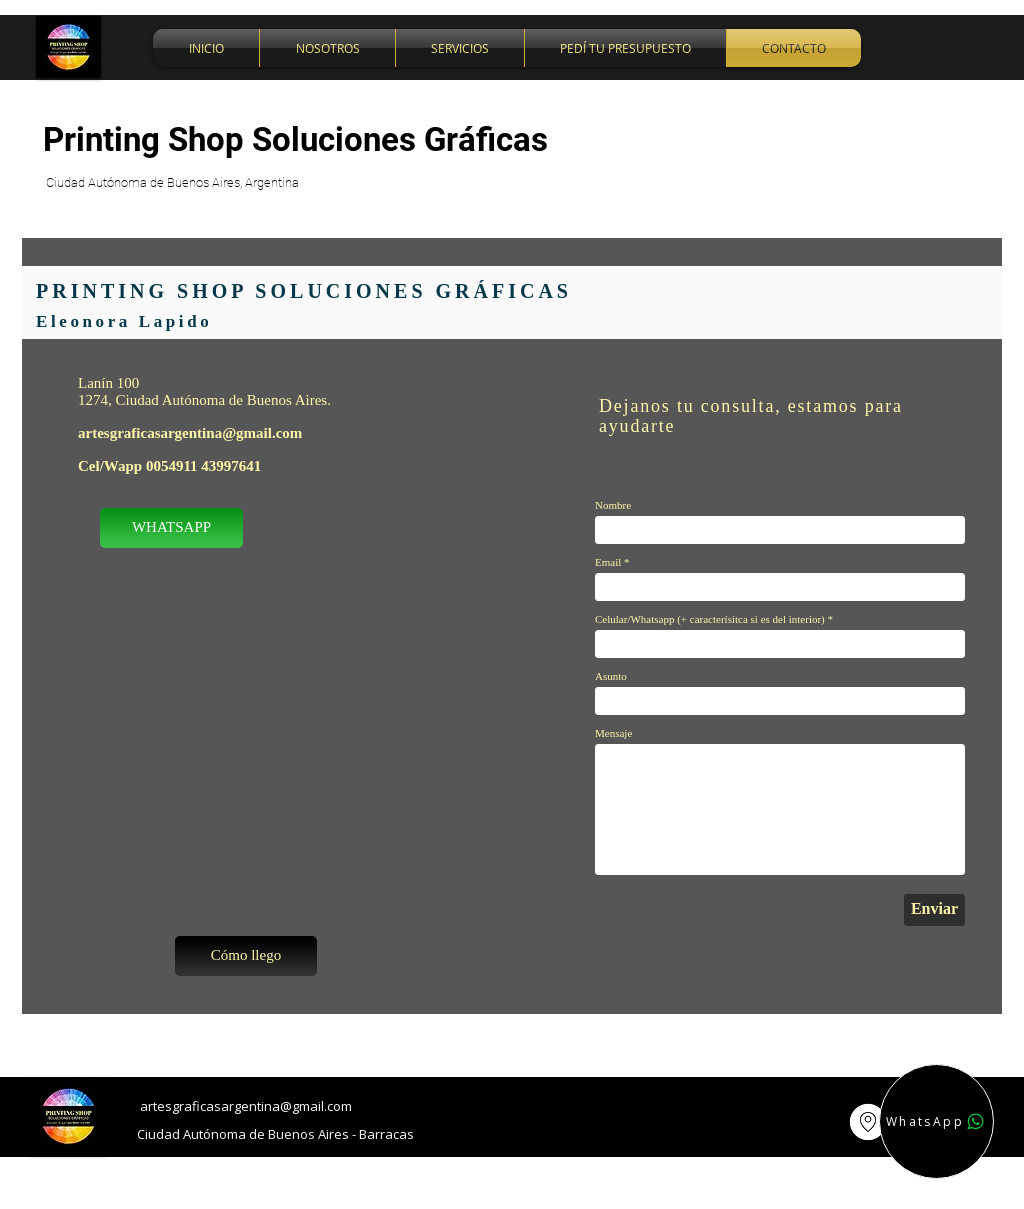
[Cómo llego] (246, 956)
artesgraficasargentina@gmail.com (190, 433)
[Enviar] (934, 910)
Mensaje (613, 733)
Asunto (611, 676)
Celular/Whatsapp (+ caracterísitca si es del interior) (710, 619)
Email (608, 562)
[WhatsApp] (936, 1121)
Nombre (613, 505)
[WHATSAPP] (171, 528)
